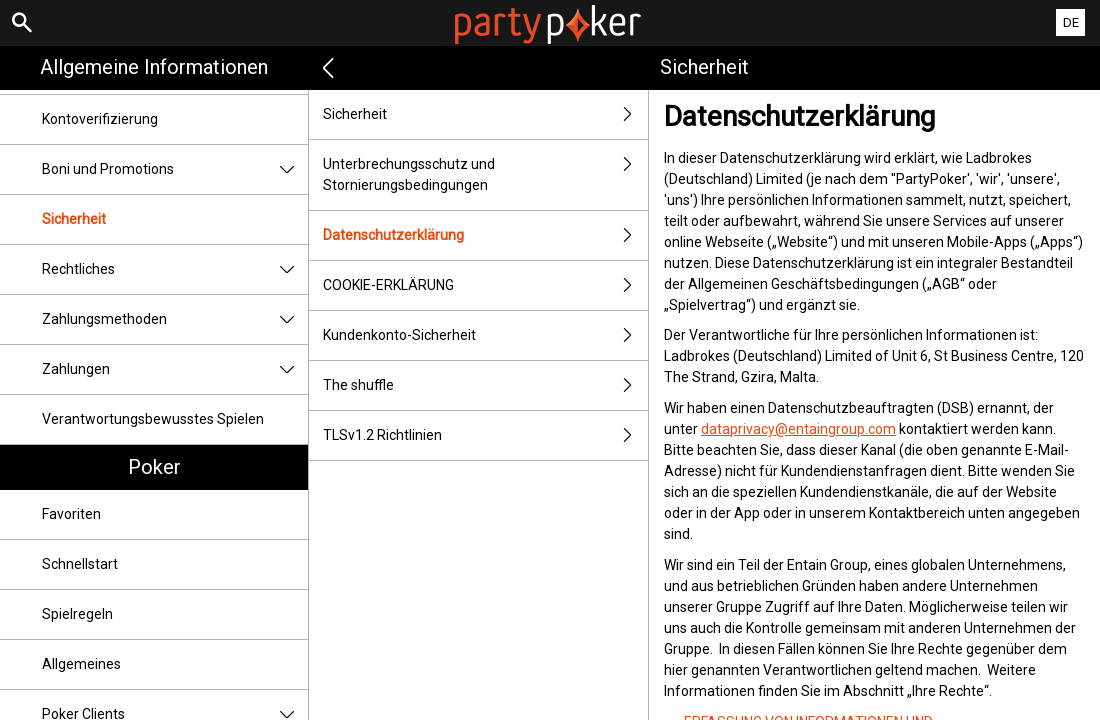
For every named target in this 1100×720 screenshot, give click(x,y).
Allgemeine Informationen (154, 67)
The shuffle (485, 385)
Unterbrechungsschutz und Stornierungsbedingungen (485, 175)
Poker (154, 467)
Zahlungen (175, 369)
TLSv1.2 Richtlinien (485, 435)
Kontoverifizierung (100, 119)
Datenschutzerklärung (485, 235)
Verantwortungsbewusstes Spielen (153, 419)
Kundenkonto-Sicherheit (485, 335)
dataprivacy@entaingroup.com (798, 429)
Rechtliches (175, 269)
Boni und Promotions (175, 169)
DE (1071, 22)
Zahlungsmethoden (175, 319)
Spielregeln (77, 614)
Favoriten (71, 514)
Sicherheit (74, 219)
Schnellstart (80, 564)
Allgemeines (81, 664)
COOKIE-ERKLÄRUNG (485, 285)
